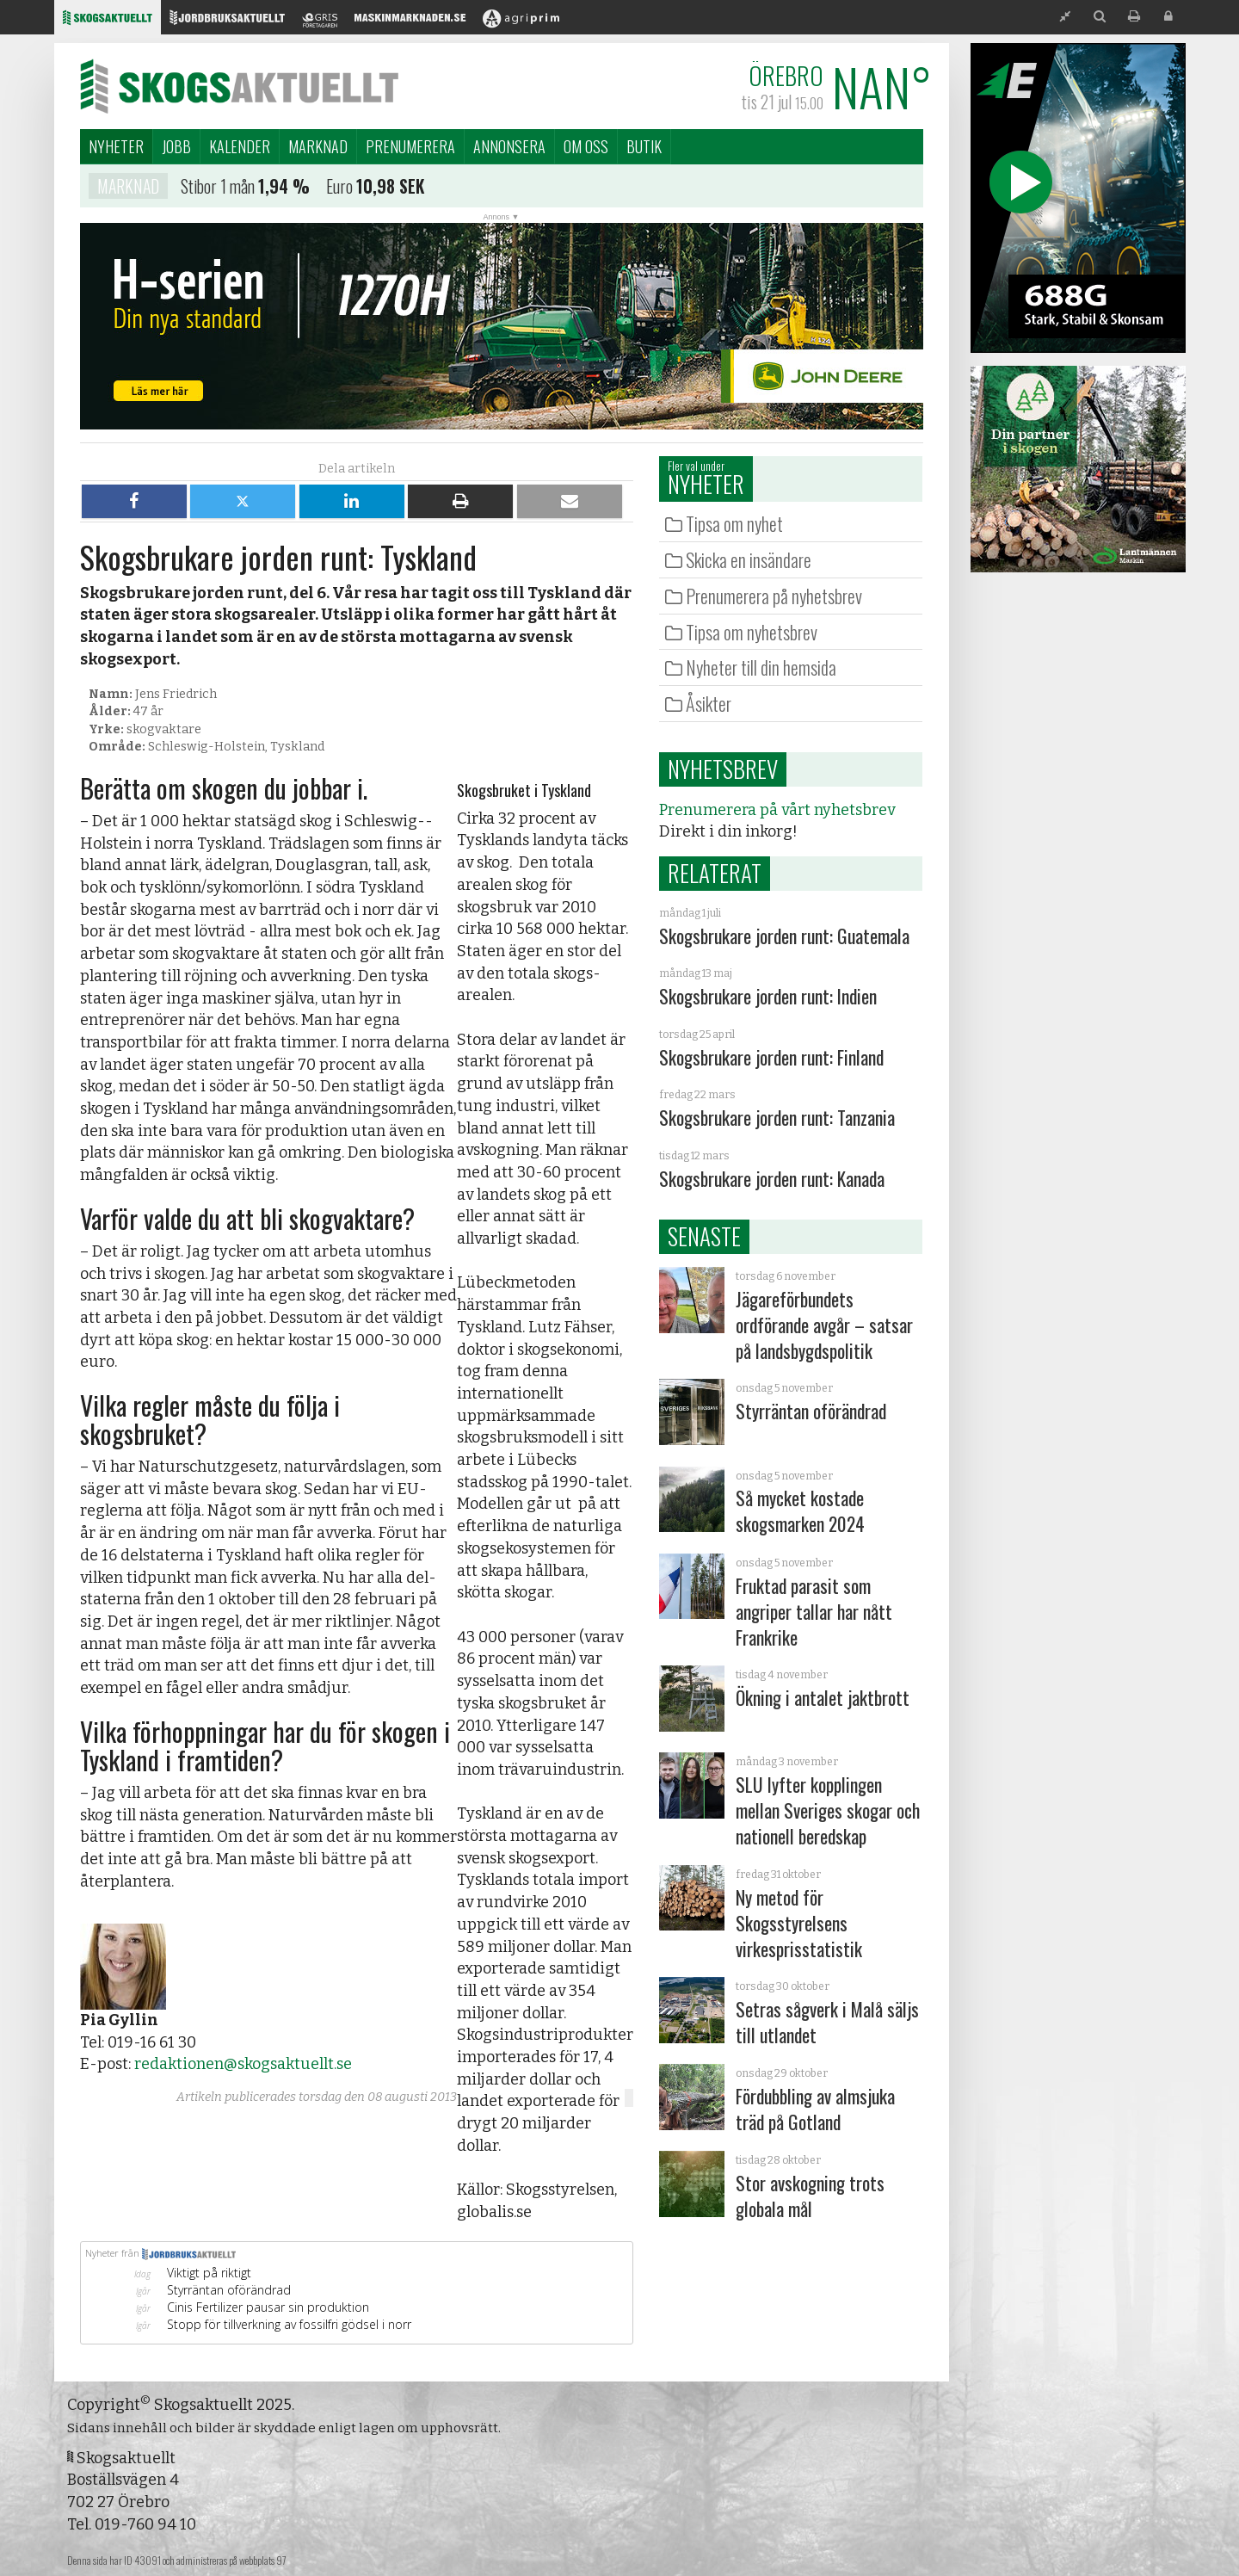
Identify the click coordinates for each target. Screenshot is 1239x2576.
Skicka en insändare (748, 559)
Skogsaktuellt (239, 86)
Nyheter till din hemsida (761, 667)
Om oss (586, 146)
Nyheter (116, 146)
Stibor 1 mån (218, 189)
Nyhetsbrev (723, 768)
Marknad (318, 146)
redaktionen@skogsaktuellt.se (243, 2063)
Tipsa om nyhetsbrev (751, 632)
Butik (644, 146)
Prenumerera (410, 146)
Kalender (239, 146)
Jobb (176, 146)
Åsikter (708, 703)
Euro (339, 189)
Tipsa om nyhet (734, 523)
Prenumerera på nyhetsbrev (774, 595)
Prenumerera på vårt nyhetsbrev (777, 809)
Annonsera (509, 146)
